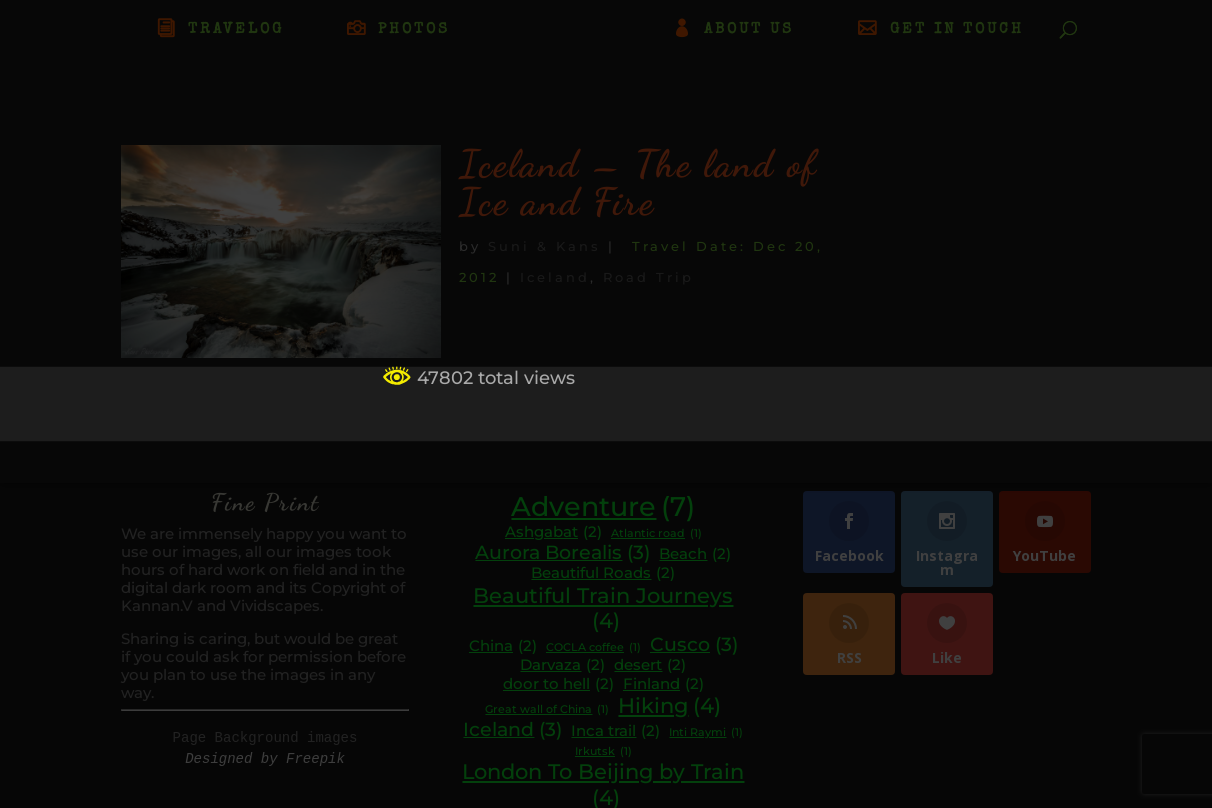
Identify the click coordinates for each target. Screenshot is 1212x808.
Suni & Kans (544, 246)
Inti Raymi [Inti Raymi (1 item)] (706, 733)
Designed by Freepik (265, 759)
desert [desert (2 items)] (650, 665)
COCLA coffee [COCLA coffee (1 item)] (593, 648)
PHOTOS (414, 30)
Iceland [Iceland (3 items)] (512, 730)
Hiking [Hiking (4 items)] (669, 706)
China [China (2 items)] (503, 646)
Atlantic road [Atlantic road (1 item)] (656, 534)
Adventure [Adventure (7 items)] (603, 507)
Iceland (555, 277)
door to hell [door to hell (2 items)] (558, 684)
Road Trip (648, 277)
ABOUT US (749, 30)
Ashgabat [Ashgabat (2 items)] (553, 532)
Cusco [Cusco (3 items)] (694, 645)
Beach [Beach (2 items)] (695, 554)
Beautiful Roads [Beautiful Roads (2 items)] (603, 573)
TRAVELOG (236, 30)
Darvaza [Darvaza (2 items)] (562, 665)
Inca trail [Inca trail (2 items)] (615, 731)
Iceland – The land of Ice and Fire (638, 183)
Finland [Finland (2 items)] (663, 684)
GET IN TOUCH (957, 30)
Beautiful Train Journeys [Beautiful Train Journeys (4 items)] (603, 608)
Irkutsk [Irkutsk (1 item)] (603, 752)
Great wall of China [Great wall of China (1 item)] (547, 710)
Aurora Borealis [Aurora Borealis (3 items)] (562, 553)
